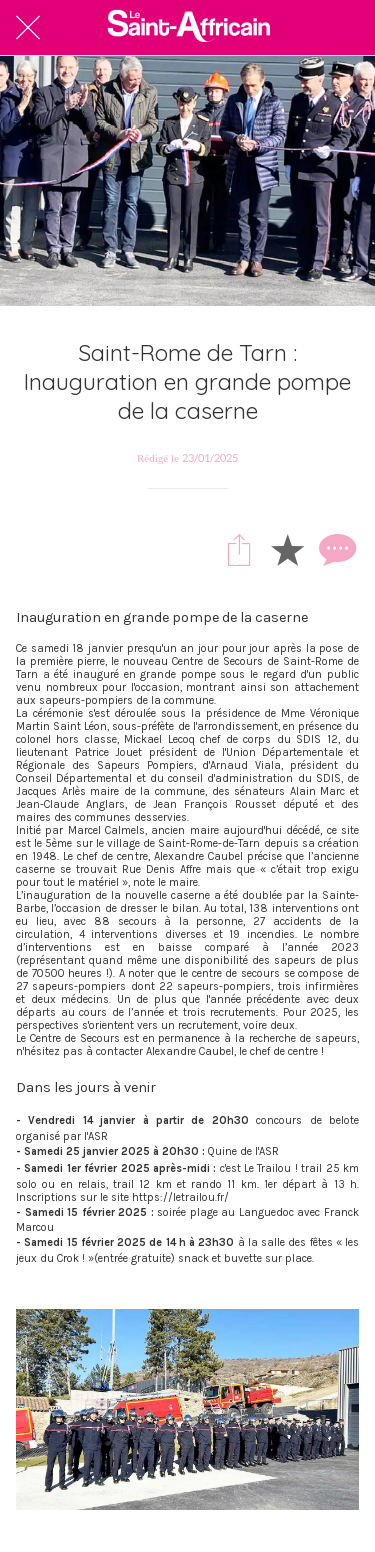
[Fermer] (28, 28)
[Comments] (335, 549)
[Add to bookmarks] (287, 549)
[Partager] (239, 549)
